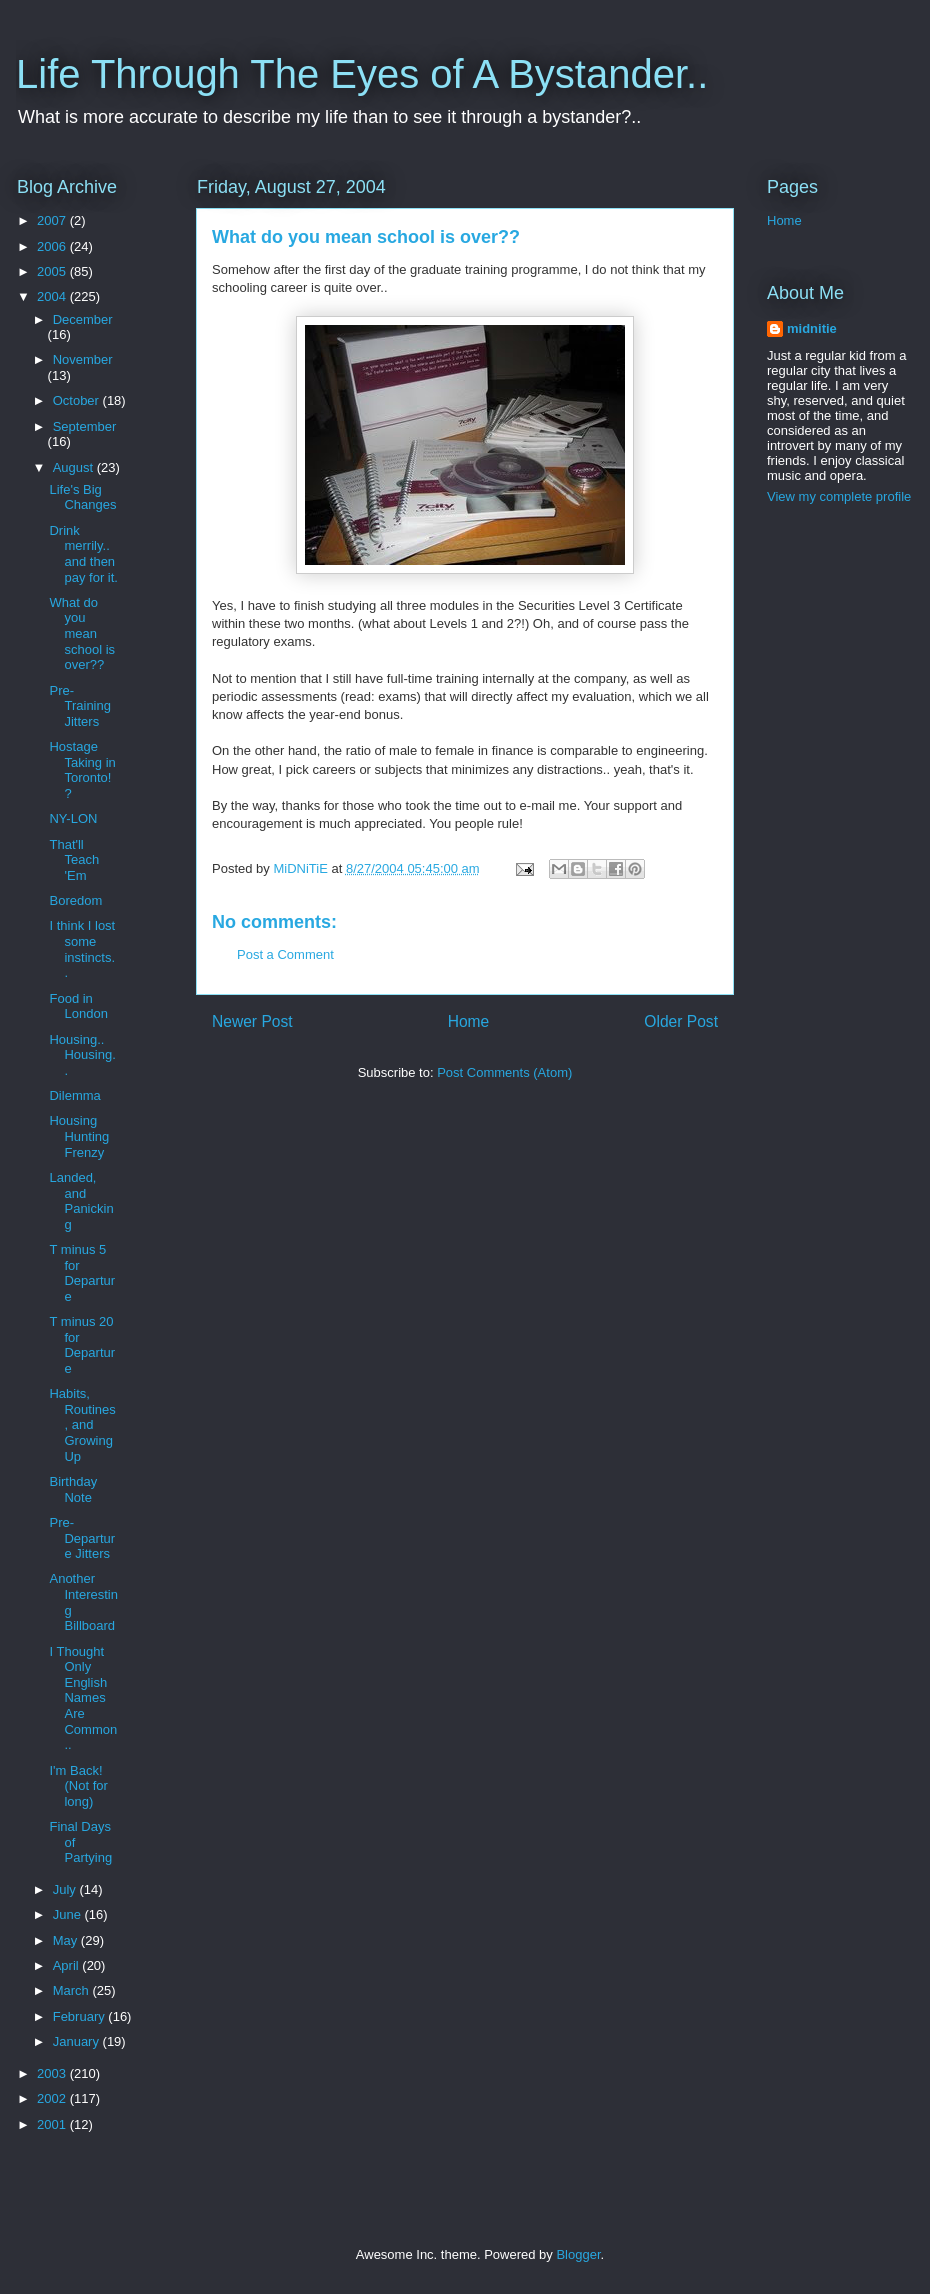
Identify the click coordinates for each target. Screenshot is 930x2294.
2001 (53, 2124)
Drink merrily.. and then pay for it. (83, 554)
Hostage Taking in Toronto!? (82, 770)
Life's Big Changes (82, 497)
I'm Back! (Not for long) (78, 1786)
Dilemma (74, 1095)
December (83, 319)
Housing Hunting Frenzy (79, 1136)
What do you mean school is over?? (82, 633)
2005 (53, 271)
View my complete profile (839, 496)
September (85, 426)
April (68, 1965)
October (78, 400)
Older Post (681, 1021)
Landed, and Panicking (81, 1201)
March (73, 1990)
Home (469, 1021)
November (83, 359)
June (69, 1914)
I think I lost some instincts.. (82, 949)
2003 (53, 2073)
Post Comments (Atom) (504, 1072)
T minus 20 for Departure (82, 1345)
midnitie (812, 328)
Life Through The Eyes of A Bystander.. (362, 74)
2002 (53, 2098)
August (75, 467)
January (78, 2041)
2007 (53, 220)
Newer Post (252, 1021)
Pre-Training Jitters (79, 706)
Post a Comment (285, 954)
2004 (53, 296)
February (81, 2016)
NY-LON (73, 818)
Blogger (578, 2254)
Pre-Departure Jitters (82, 1538)
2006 (53, 246)
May (67, 1940)
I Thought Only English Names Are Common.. (83, 1698)
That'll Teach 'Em (74, 860)
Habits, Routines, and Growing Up (82, 1424)
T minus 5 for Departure (82, 1273)
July (66, 1889)
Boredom (75, 900)
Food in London (78, 1006)
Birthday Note (73, 1489)
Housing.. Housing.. (82, 1055)
